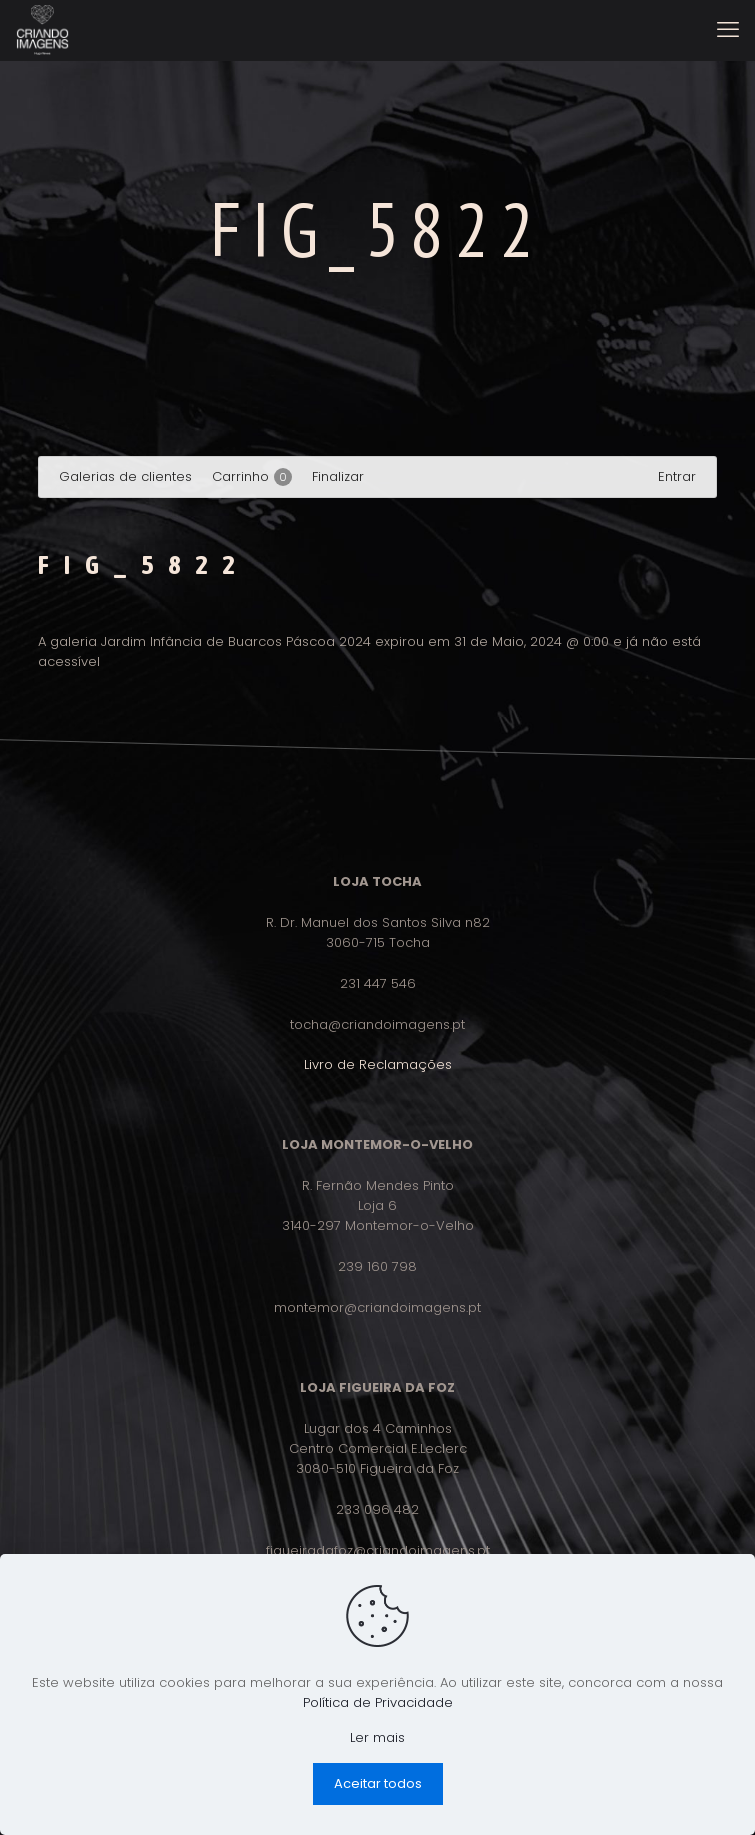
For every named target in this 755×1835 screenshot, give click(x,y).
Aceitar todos (378, 1783)
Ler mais (377, 1737)
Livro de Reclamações (378, 1064)
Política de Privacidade (378, 1702)
